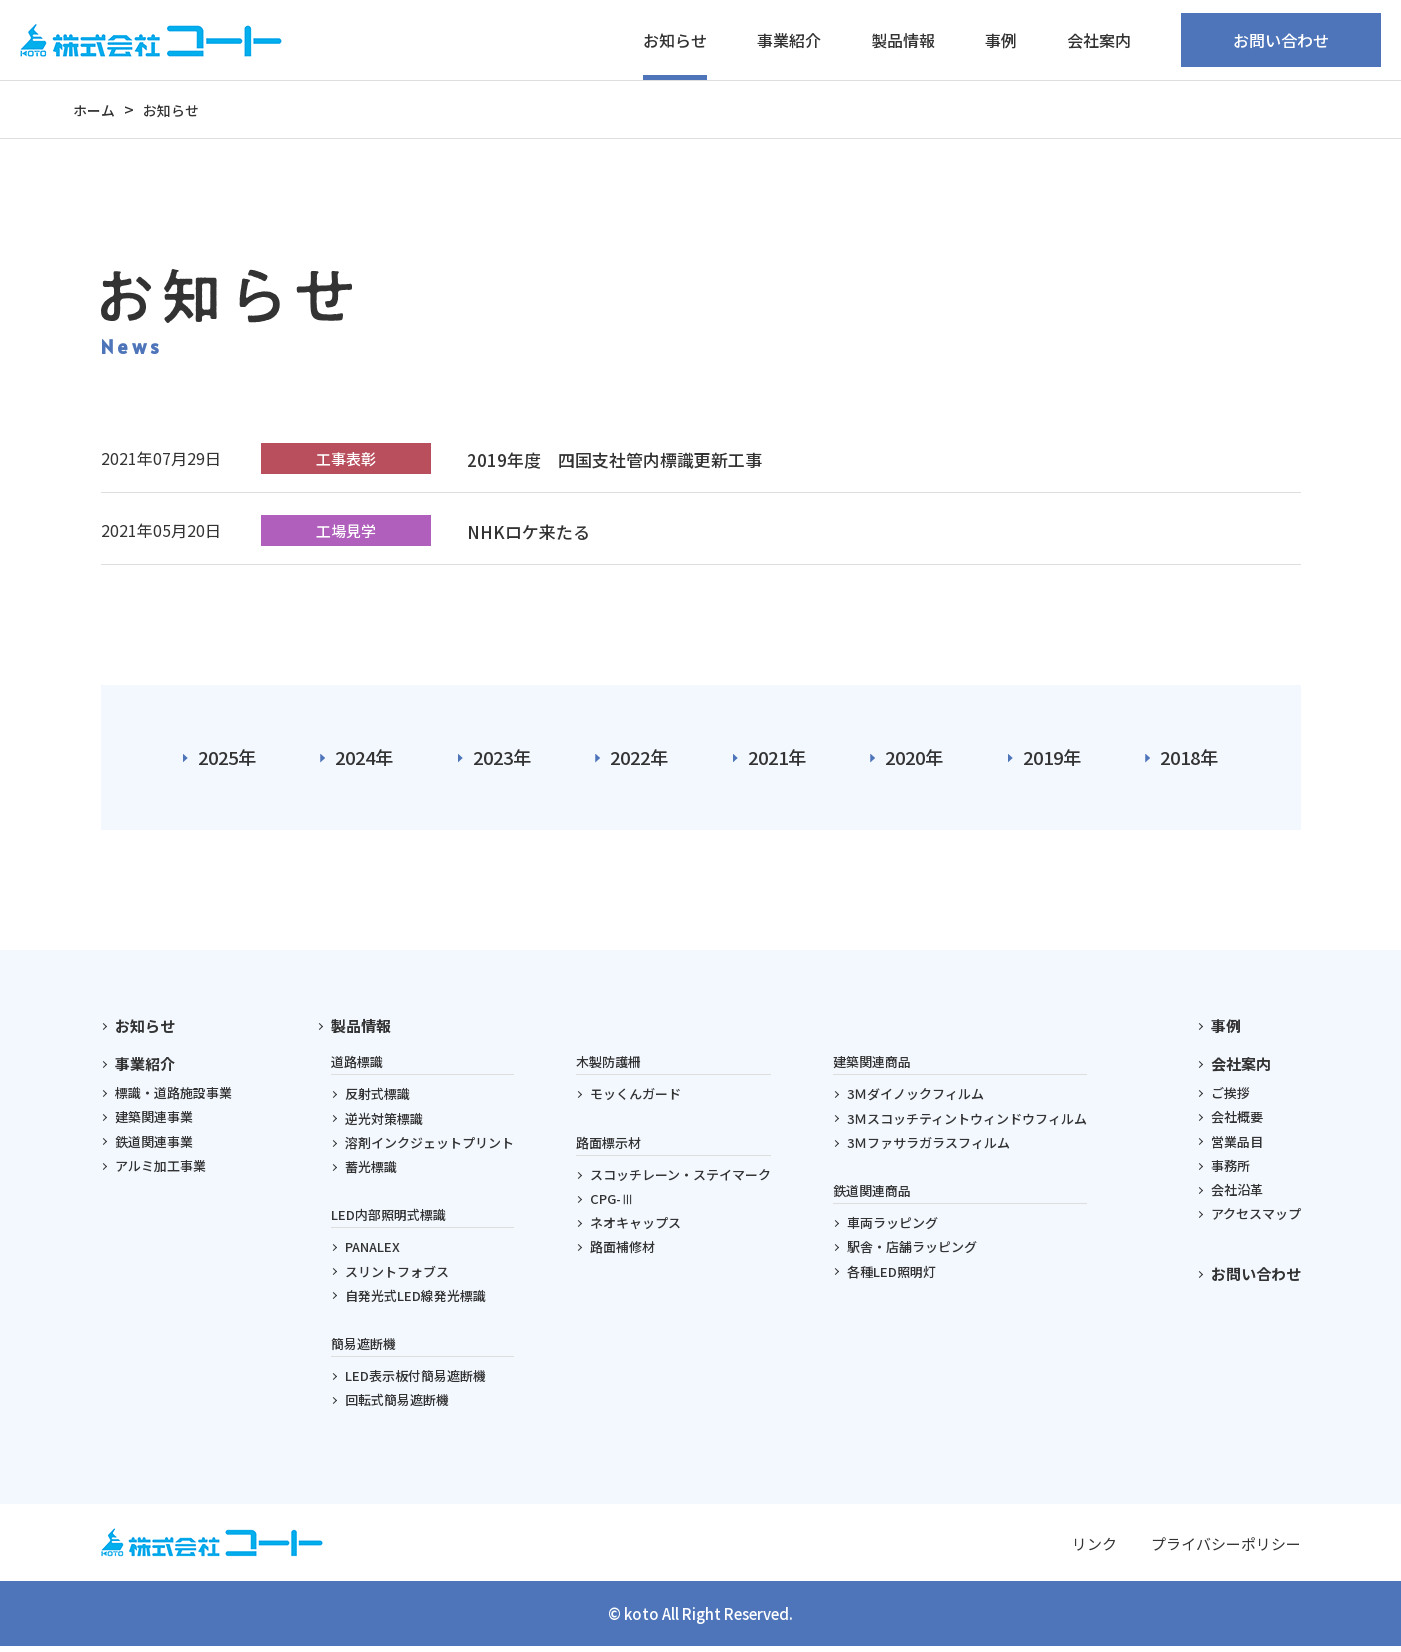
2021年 (777, 760)
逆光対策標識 (384, 1123)
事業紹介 (145, 1068)
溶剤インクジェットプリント (429, 1147)
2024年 (364, 760)
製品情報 (361, 1030)
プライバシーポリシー (1226, 1548)
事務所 (1230, 1170)
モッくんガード (635, 1099)
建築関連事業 (154, 1122)
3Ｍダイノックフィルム (915, 1099)
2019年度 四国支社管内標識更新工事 (622, 459)
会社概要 (1237, 1122)
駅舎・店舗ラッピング (912, 1252)
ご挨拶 (1230, 1097)
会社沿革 (1237, 1194)
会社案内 (1241, 1068)
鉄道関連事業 (154, 1146)
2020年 (914, 760)
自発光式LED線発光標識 (415, 1300)
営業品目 (1237, 1146)
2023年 (502, 760)
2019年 (1052, 760)
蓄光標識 (371, 1171)
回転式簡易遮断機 (397, 1404)
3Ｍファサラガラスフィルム (928, 1147)
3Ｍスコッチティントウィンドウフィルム (967, 1123)
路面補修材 (622, 1252)
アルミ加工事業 (160, 1170)
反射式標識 (377, 1099)
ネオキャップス (635, 1227)
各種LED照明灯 (891, 1276)
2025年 (227, 760)
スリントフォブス (397, 1276)
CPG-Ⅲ (612, 1203)
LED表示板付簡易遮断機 (415, 1380)
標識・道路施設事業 (173, 1097)
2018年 (1189, 760)
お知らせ (675, 40)
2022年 (639, 760)
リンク (1094, 1548)
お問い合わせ (1281, 40)
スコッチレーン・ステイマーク (680, 1179)
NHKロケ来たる (532, 531)
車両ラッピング (892, 1227)
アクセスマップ (1256, 1218)
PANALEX (372, 1252)
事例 (1001, 40)
